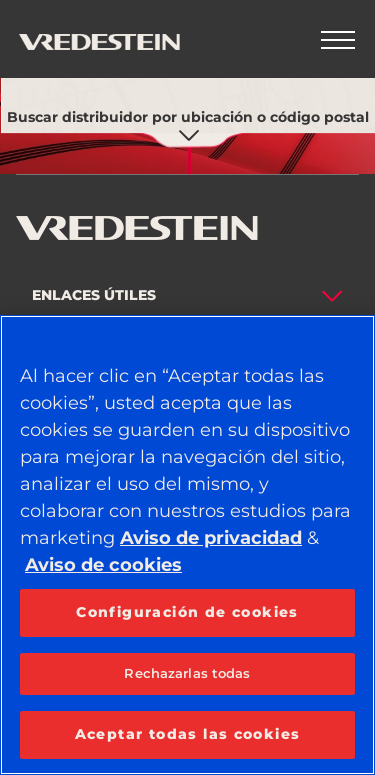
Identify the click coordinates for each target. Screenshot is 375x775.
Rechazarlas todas (187, 673)
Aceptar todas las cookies (188, 734)
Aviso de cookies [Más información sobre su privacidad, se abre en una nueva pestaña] (103, 565)
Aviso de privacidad (211, 538)
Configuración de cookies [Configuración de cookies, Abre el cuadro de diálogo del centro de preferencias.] (187, 612)
